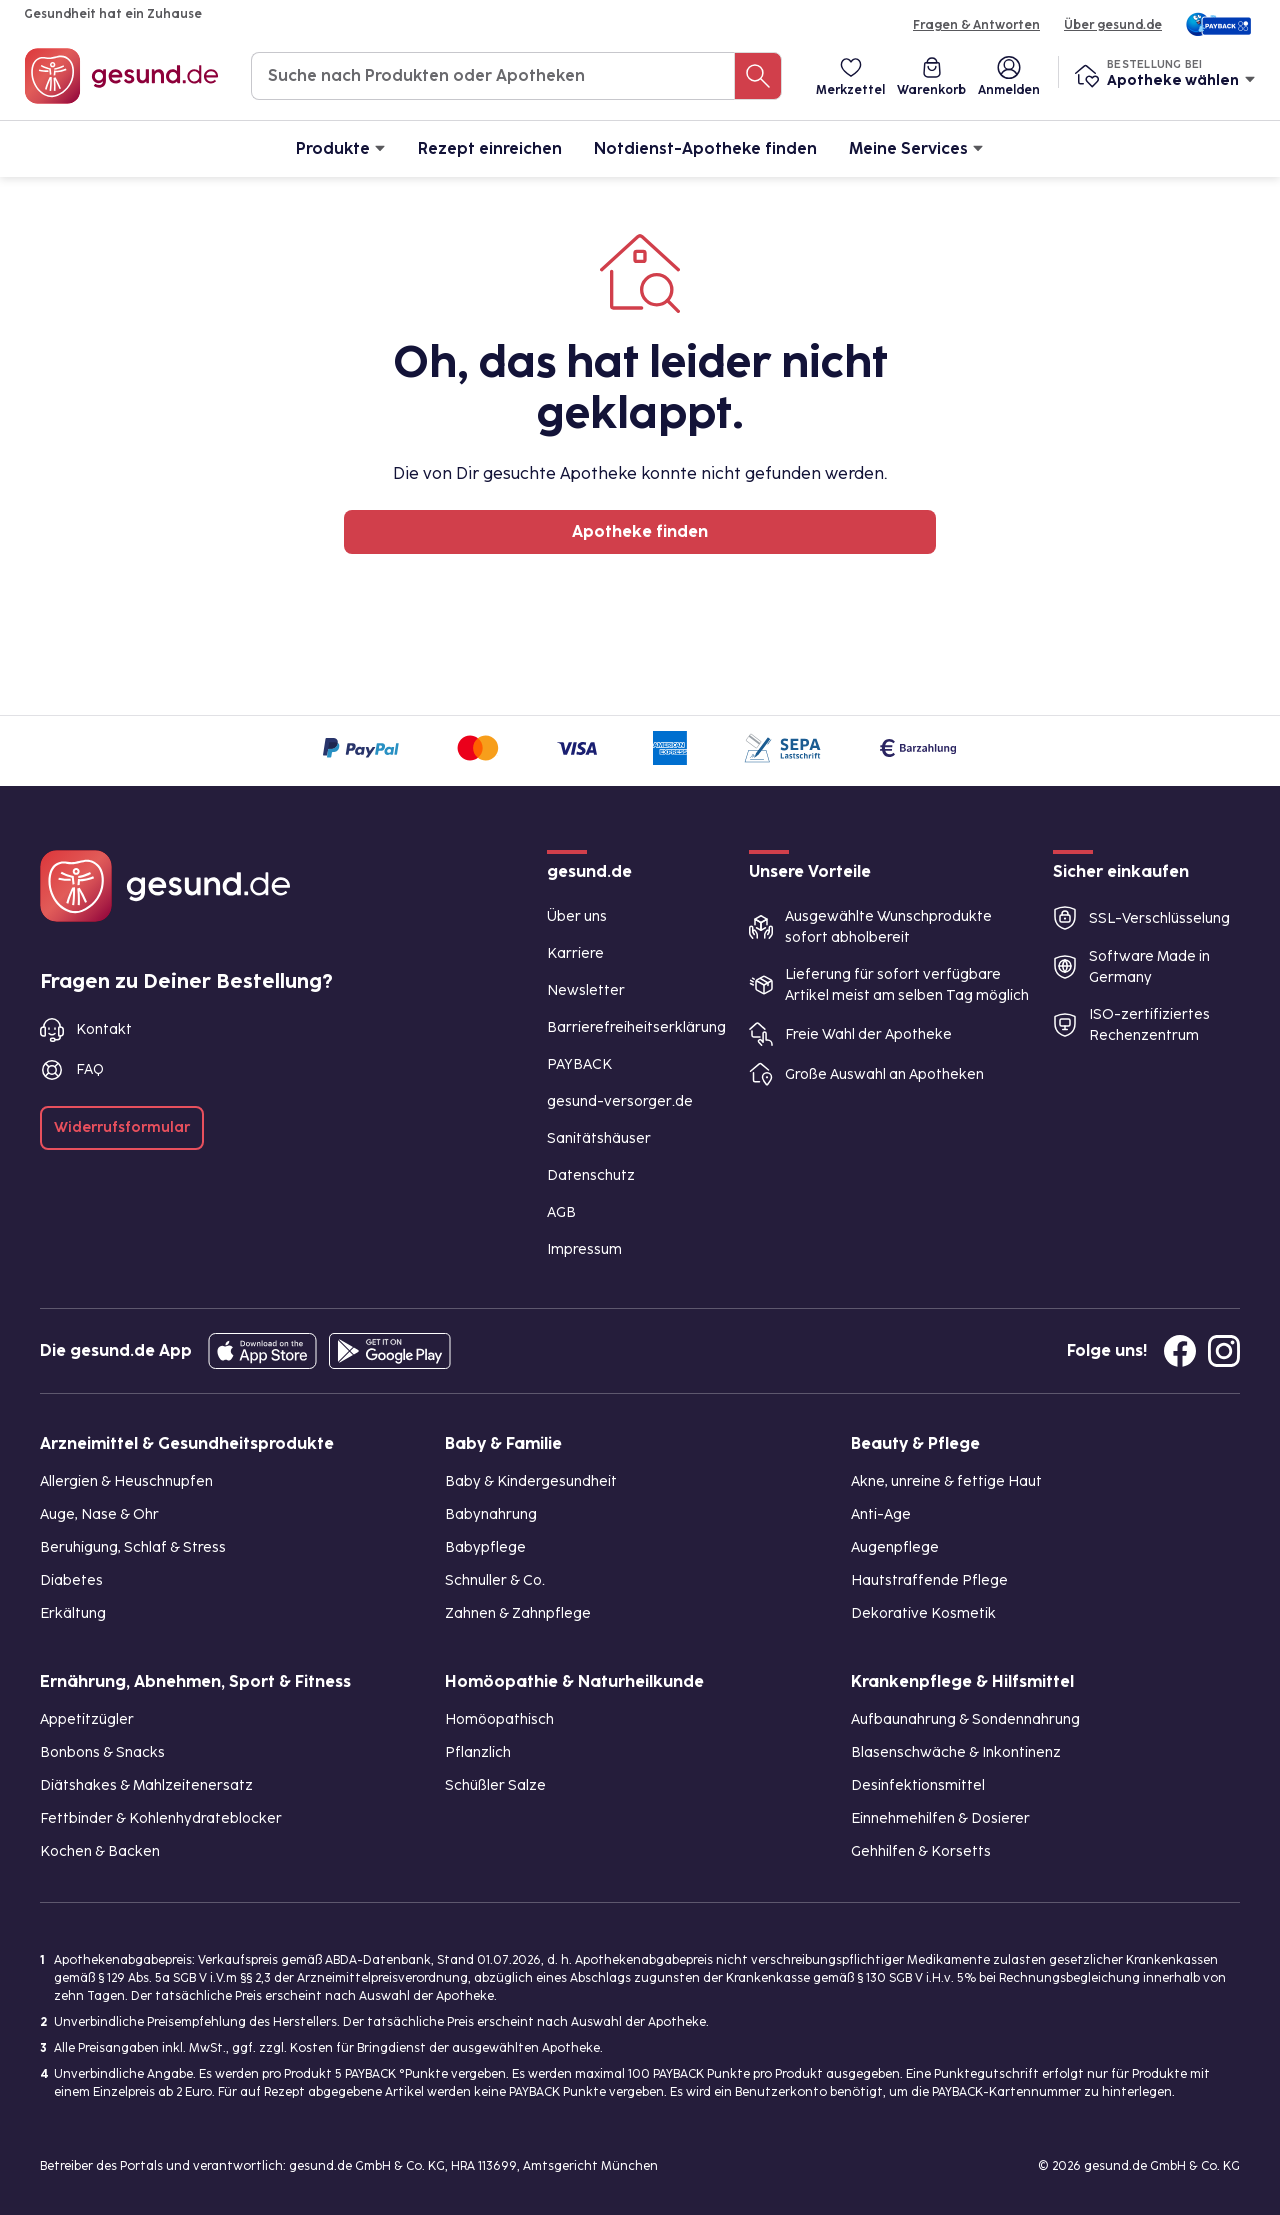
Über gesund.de (1113, 25)
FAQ (90, 1069)
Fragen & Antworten (976, 25)
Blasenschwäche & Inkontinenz (956, 1752)
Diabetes (71, 1580)
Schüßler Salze (495, 1785)
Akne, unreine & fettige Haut (946, 1481)
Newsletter (586, 990)
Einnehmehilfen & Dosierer (940, 1818)
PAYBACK (579, 1064)
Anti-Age (881, 1514)
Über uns (577, 916)
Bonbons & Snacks (102, 1752)
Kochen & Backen (100, 1851)
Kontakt (104, 1029)
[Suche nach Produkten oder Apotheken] (758, 76)
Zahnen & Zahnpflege (518, 1613)
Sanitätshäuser (599, 1138)
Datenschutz (591, 1175)
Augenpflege (895, 1547)
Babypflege (485, 1547)
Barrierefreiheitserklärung (636, 1027)
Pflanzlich (478, 1752)
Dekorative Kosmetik (923, 1613)
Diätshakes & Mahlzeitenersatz (146, 1785)
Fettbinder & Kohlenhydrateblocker (161, 1818)
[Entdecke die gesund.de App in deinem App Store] (262, 1351)
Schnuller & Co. (495, 1580)
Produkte (341, 147)
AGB (561, 1212)
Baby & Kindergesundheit (531, 1481)
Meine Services (916, 147)
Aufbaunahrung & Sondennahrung (965, 1719)
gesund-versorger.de (620, 1101)
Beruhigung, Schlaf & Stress (133, 1547)
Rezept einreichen (490, 148)
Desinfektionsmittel (918, 1785)
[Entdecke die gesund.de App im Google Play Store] (390, 1351)
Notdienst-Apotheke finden (705, 148)
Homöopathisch (499, 1719)
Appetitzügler (87, 1719)
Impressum (584, 1249)
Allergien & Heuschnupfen (126, 1481)
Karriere (575, 953)
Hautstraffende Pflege (929, 1580)
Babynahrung (491, 1514)
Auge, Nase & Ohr (99, 1514)
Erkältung (73, 1613)
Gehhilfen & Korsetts (921, 1851)
